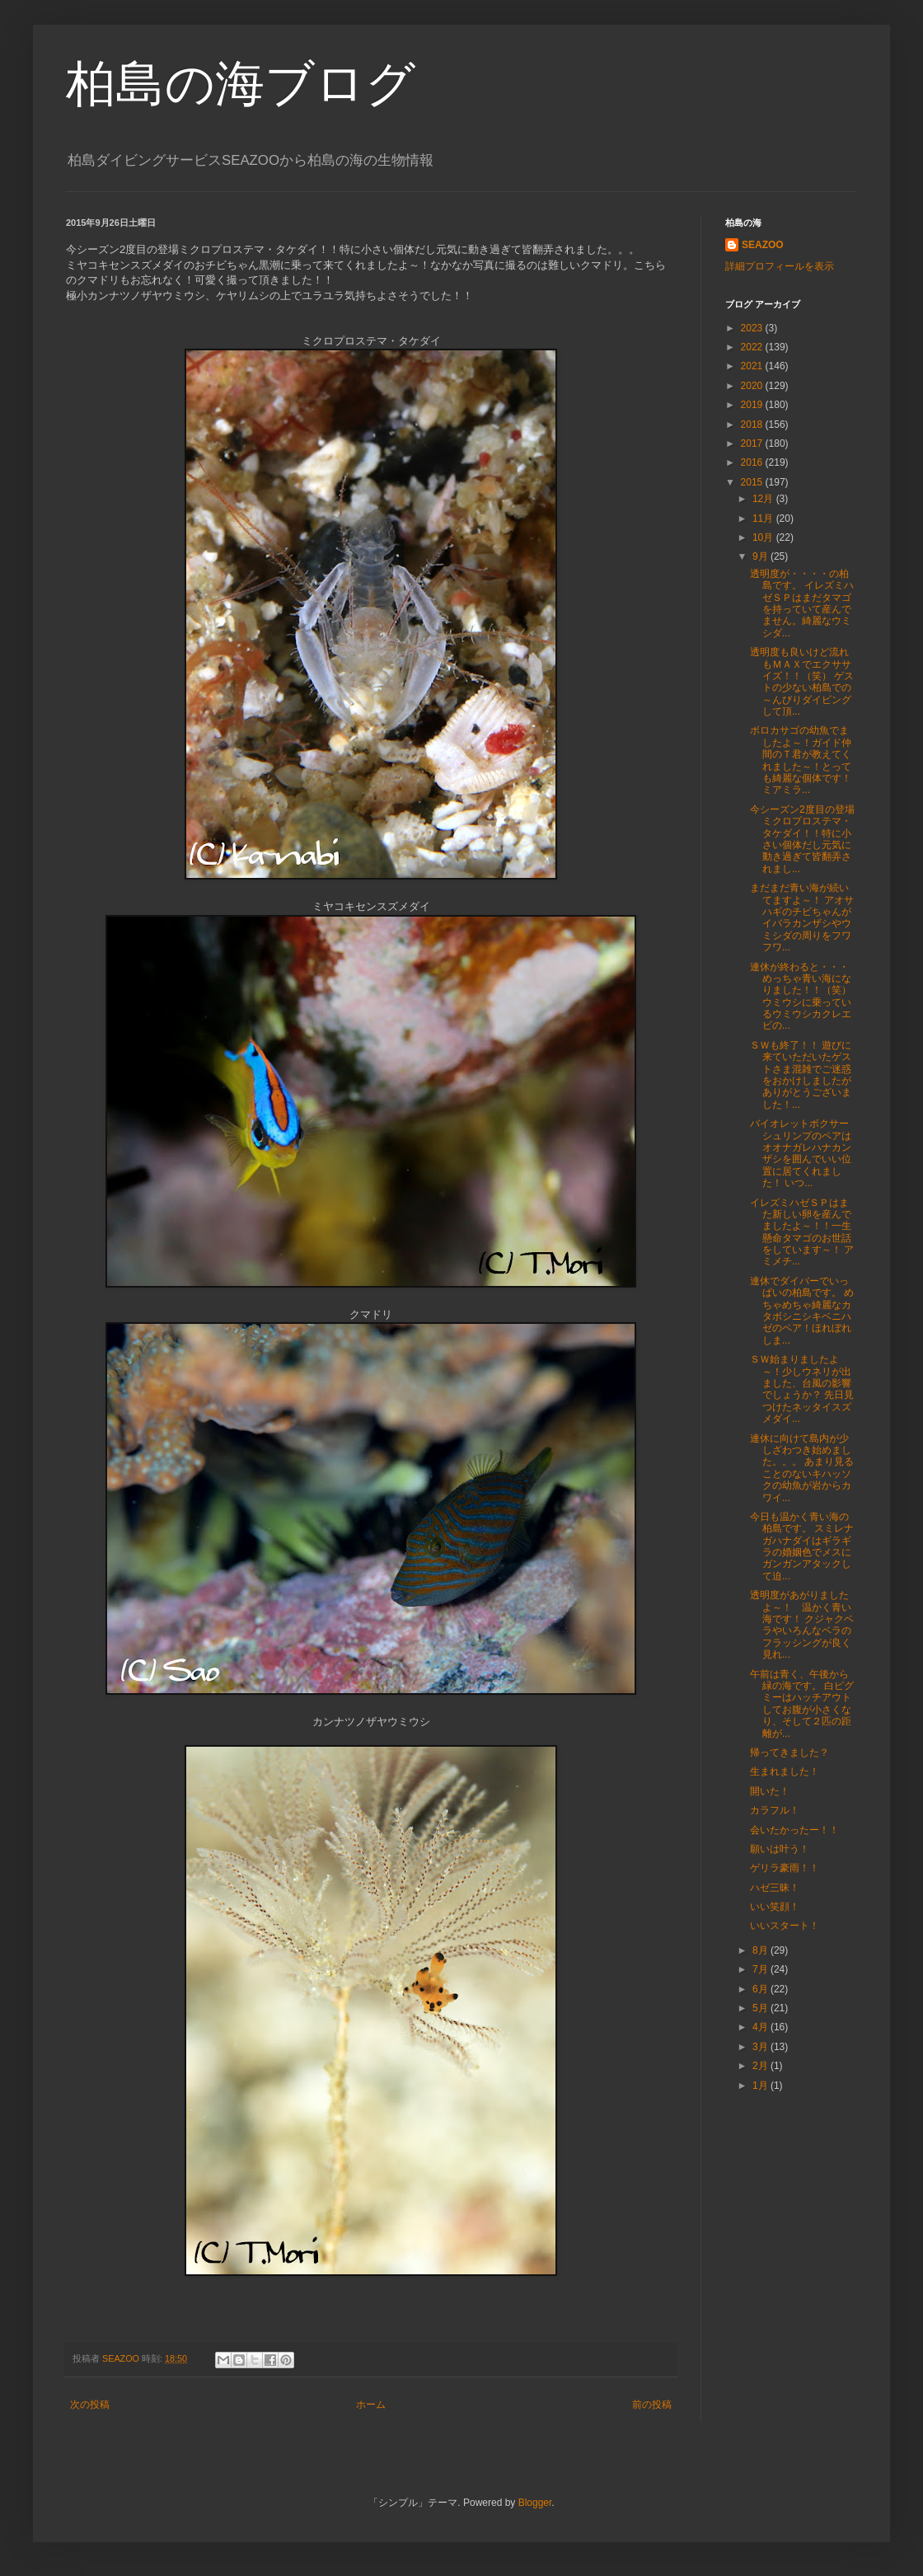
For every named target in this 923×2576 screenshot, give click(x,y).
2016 (753, 462)
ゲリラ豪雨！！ (784, 1868)
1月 (761, 2085)
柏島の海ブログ (240, 83)
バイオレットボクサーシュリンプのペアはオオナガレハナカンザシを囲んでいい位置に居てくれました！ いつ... (800, 1153)
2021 (753, 366)
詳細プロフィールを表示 (779, 266)
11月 (764, 518)
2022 (753, 347)
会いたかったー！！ (794, 1830)
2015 (753, 482)
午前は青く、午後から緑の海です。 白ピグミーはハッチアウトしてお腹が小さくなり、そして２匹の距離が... (802, 1703)
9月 (761, 556)
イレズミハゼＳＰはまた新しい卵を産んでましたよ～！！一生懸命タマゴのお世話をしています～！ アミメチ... (802, 1232)
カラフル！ (774, 1810)
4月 (761, 2027)
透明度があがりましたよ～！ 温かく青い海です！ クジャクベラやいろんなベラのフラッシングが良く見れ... (802, 1624)
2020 (753, 386)
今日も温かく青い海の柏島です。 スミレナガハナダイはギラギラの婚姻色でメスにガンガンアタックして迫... (802, 1546)
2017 (753, 443)
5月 (761, 2008)
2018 (753, 424)
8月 (761, 1950)
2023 (753, 328)
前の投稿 (652, 2404)
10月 (764, 537)
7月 (761, 1969)
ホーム (371, 2404)
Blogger (535, 2502)
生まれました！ (784, 1771)
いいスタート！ (784, 1925)
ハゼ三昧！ (774, 1887)
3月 (761, 2047)
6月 (761, 1989)
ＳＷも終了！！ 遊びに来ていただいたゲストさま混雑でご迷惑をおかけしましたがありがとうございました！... (800, 1074)
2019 (753, 405)
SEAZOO (763, 245)
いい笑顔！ (774, 1906)
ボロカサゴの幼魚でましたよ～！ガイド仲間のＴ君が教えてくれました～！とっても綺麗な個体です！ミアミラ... (800, 760)
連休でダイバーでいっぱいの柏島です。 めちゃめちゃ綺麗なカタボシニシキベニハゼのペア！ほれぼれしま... (802, 1310)
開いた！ (769, 1791)
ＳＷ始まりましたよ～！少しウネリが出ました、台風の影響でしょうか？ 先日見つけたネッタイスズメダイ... (802, 1389)
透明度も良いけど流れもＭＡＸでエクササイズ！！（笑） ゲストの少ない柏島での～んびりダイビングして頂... (802, 681)
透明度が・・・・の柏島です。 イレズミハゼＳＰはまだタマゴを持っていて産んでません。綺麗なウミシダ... (802, 603)
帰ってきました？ (789, 1752)
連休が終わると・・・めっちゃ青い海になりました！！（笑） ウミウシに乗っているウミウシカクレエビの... (800, 996)
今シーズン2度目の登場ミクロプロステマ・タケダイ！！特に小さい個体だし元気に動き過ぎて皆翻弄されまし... (802, 839)
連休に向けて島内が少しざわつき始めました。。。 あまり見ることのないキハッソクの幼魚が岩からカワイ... (802, 1468)
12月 (764, 498)
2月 (761, 2066)
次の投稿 (90, 2404)
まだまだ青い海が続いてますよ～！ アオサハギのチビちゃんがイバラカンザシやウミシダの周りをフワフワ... (802, 917)
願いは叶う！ (779, 1849)
